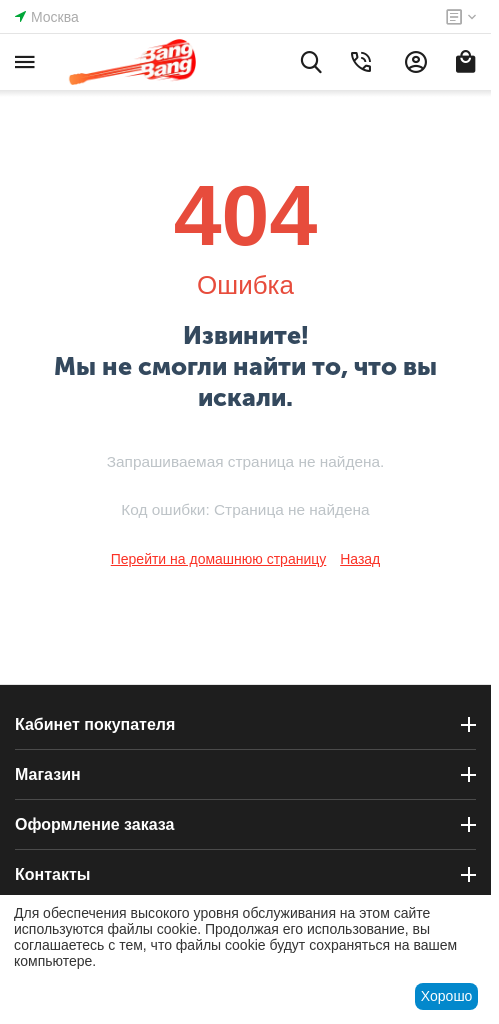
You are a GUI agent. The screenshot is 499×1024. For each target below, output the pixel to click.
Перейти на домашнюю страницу (219, 559)
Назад (360, 559)
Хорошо (447, 996)
